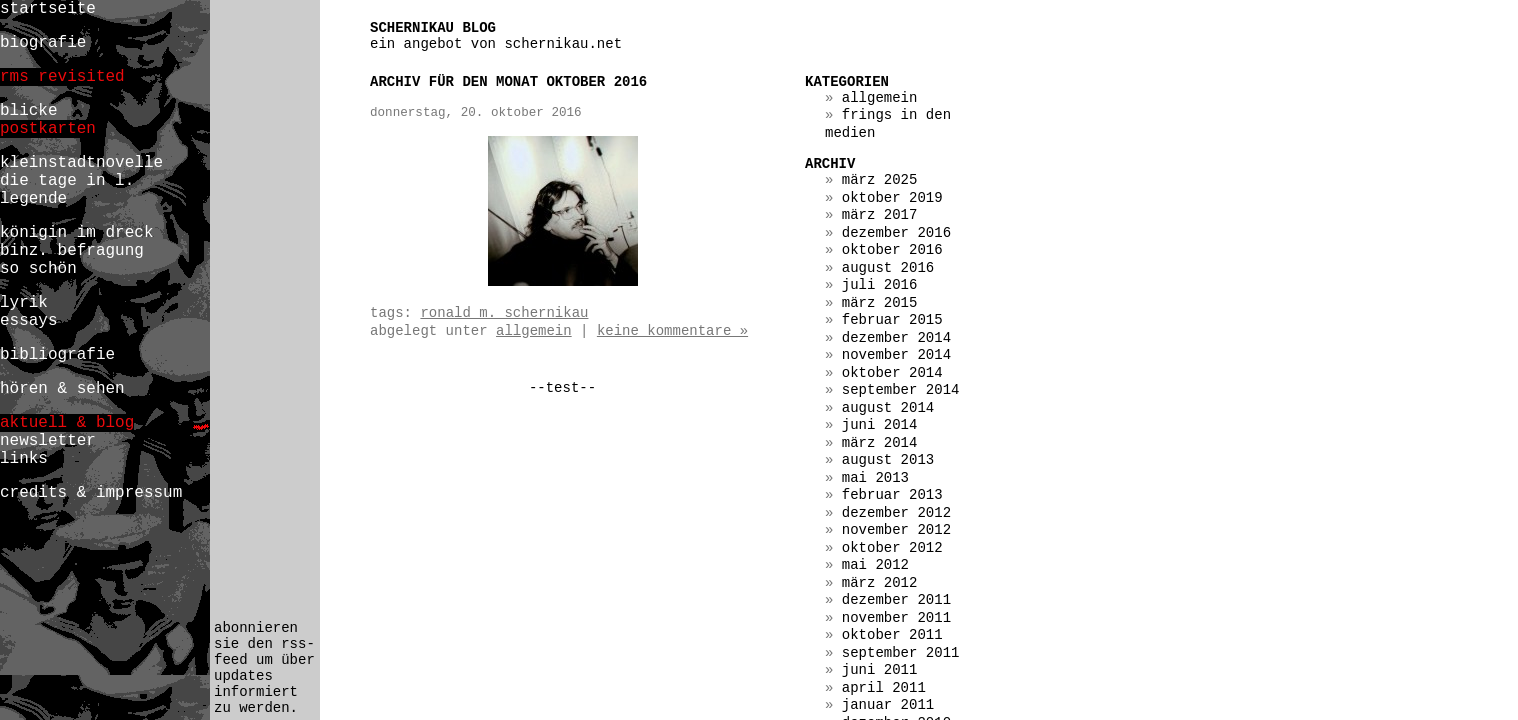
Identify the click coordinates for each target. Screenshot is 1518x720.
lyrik (24, 303)
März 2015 (880, 303)
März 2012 (880, 583)
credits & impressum (91, 493)
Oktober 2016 (892, 250)
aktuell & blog (67, 423)
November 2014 (896, 355)
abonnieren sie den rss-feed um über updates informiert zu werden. (264, 668)
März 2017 (880, 215)
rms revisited (62, 77)
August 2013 (888, 460)
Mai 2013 (875, 478)
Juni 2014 (880, 425)
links (24, 459)
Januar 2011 (888, 705)
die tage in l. (67, 181)
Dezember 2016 (896, 233)
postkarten (48, 129)
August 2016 (888, 268)
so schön (38, 269)
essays (29, 321)
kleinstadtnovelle (81, 163)
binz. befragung (72, 251)
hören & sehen (62, 389)
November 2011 (896, 618)
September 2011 (901, 653)
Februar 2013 (892, 495)
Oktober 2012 (892, 548)
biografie (43, 43)
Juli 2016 (880, 285)
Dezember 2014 (896, 338)
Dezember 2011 (896, 600)
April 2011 (884, 688)
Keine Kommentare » (672, 331)
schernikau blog (433, 28)
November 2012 (896, 530)
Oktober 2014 (892, 373)
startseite (48, 9)
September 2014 (901, 390)
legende (33, 199)
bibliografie (57, 355)
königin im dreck (76, 233)
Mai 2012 (875, 565)
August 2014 (888, 408)
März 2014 (880, 443)
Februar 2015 (892, 320)
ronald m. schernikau (504, 313)
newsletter (48, 441)
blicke (29, 111)
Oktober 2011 (892, 635)
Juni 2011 (880, 670)
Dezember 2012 (896, 513)
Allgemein (534, 331)
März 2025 (880, 180)
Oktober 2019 (892, 198)
